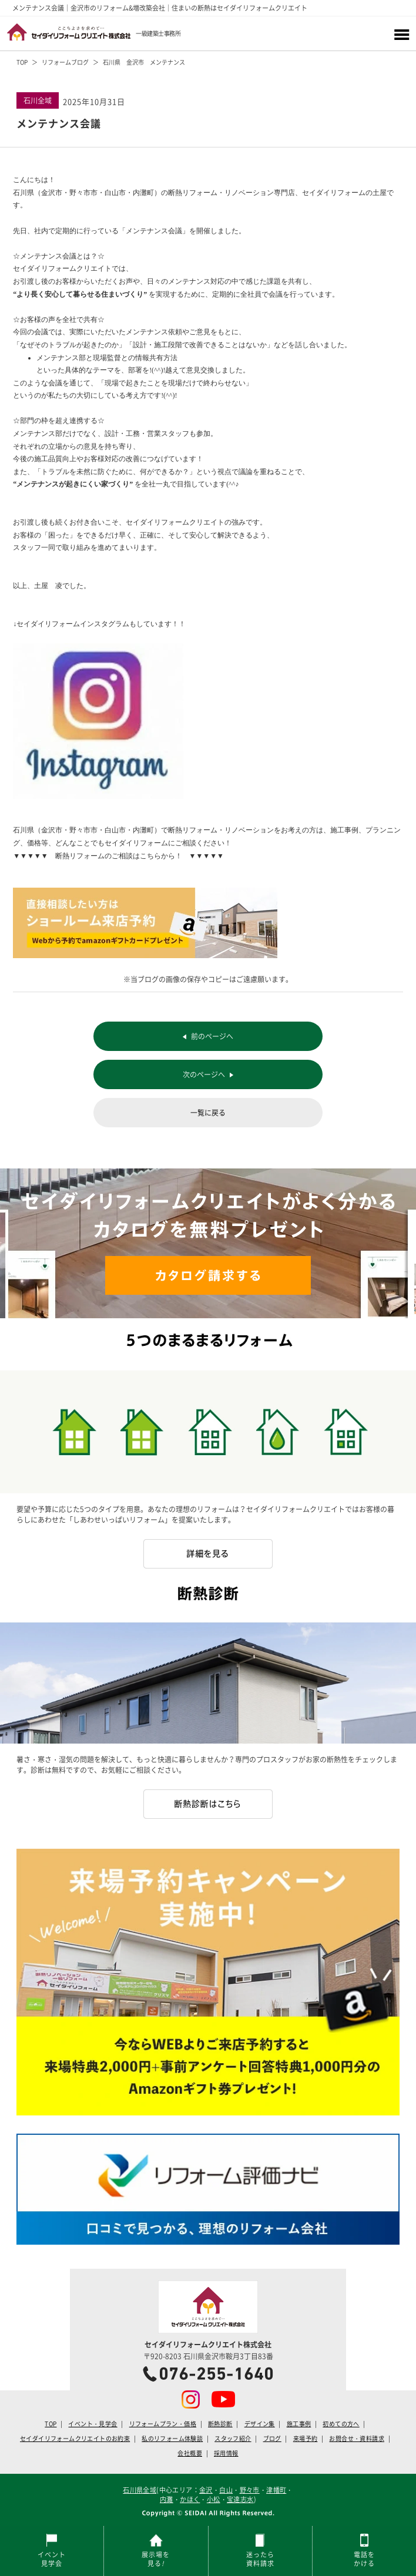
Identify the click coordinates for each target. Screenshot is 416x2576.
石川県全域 (139, 2490)
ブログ (272, 2438)
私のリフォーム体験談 (172, 2438)
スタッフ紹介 (232, 2438)
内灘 (166, 2499)
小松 (213, 2499)
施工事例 (299, 2424)
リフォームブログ (65, 62)
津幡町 (276, 2490)
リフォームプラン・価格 (162, 2424)
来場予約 (305, 2438)
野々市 (250, 2490)
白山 (226, 2490)
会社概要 (189, 2453)
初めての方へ (341, 2424)
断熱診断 (220, 2424)
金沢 (206, 2490)
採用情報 (226, 2453)
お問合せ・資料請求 (356, 2438)
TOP (22, 62)
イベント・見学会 (92, 2424)
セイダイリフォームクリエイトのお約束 (75, 2438)
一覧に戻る (208, 1112)
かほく (190, 2499)
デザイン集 (259, 2424)
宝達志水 (240, 2499)
